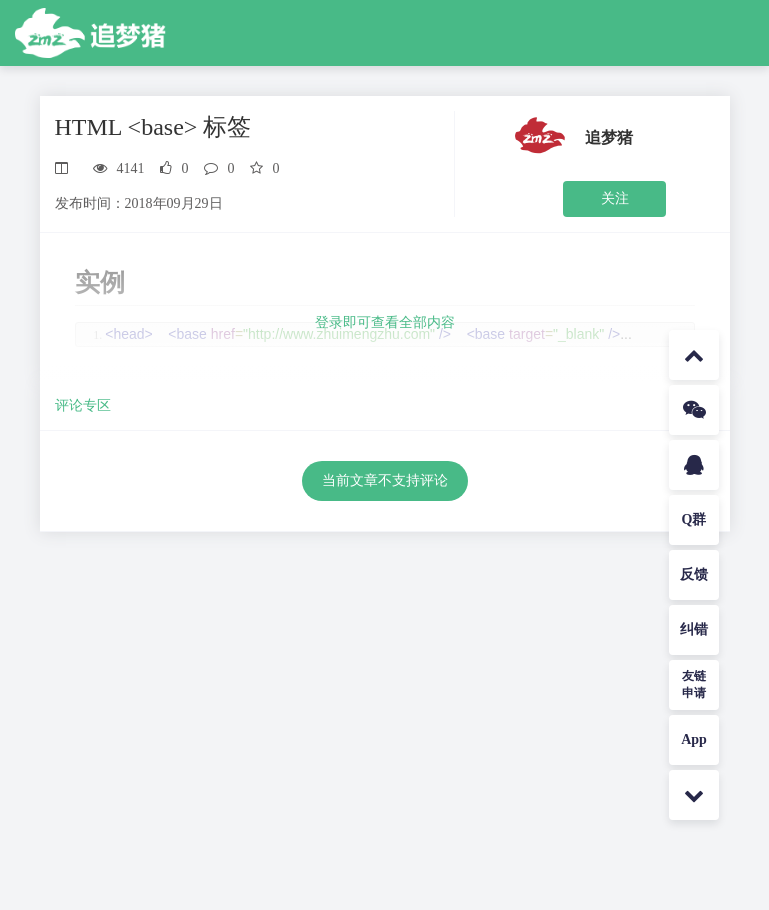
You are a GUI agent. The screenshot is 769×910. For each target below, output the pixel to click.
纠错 (694, 629)
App (694, 739)
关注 (615, 198)
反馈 (694, 574)
